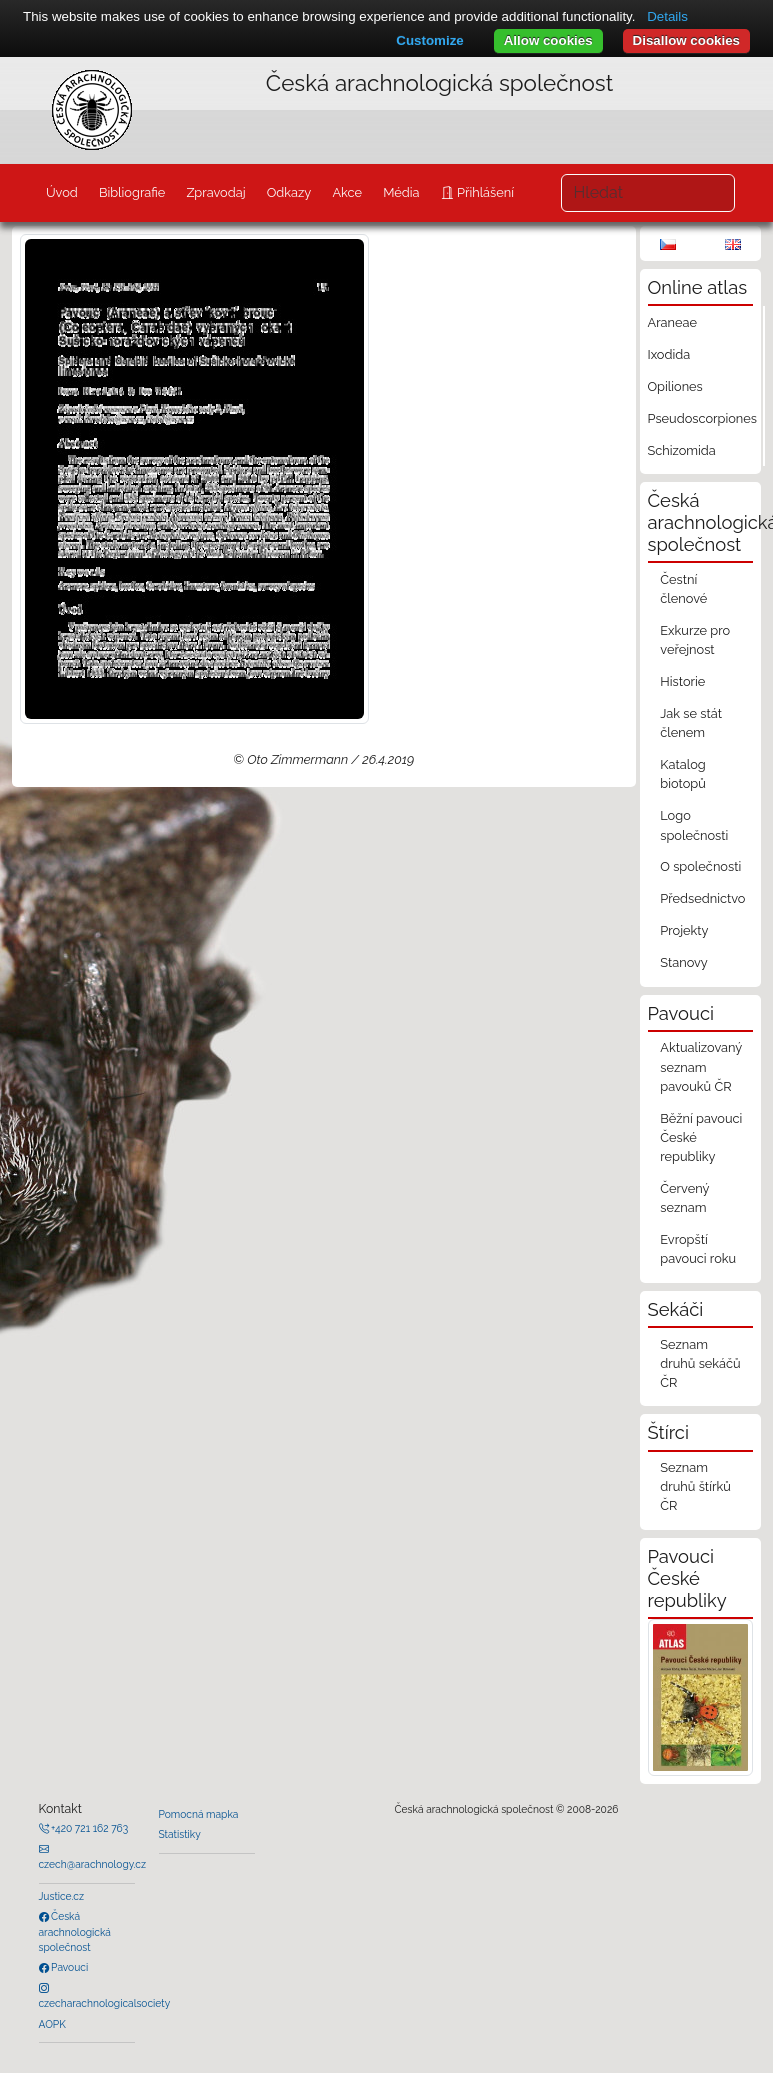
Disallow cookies (686, 40)
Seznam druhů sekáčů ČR (700, 1363)
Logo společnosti (694, 825)
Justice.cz (62, 1896)
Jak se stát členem (691, 723)
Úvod (62, 192)
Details (667, 16)
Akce (347, 192)
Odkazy (289, 192)
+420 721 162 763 (89, 1828)
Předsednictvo (702, 898)
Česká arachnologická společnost (75, 1931)
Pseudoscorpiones (702, 418)
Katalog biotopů (683, 774)
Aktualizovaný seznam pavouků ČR (701, 1066)
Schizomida (682, 450)
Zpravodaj (215, 192)
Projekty (684, 930)
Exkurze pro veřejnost (695, 640)
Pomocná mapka (199, 1814)
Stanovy (684, 962)
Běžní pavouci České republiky (701, 1137)
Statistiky (180, 1834)
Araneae (673, 322)
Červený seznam (684, 1198)
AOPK (52, 2024)
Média (401, 192)
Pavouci (69, 1967)
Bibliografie (132, 192)
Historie (682, 681)
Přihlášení (484, 192)
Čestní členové (683, 589)
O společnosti (700, 866)
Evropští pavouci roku (698, 1249)
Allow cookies (548, 40)
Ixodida (669, 354)
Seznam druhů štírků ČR (695, 1486)
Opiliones (675, 386)
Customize (429, 40)
